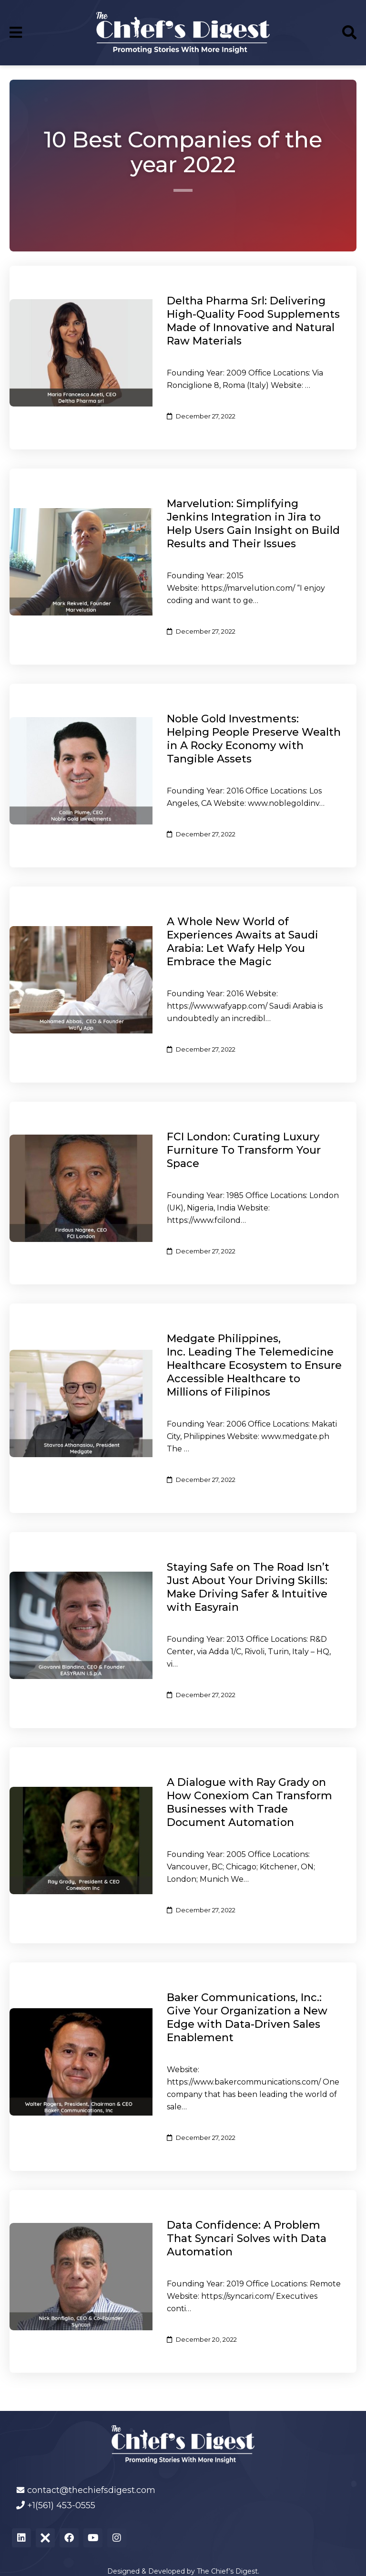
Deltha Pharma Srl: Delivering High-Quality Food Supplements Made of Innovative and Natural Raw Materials (253, 320)
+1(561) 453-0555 (61, 2505)
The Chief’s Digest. (228, 2571)
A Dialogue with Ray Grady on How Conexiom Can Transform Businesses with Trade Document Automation (249, 1802)
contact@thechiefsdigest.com (91, 2490)
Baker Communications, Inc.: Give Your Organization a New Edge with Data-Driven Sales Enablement (247, 2017)
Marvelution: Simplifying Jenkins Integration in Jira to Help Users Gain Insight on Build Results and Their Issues (253, 523)
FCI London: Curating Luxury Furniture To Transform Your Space (244, 1150)
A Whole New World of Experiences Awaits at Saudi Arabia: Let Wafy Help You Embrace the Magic (242, 941)
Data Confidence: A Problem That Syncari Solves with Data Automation (246, 2238)
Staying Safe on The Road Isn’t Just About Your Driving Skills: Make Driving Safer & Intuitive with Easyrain (248, 1587)
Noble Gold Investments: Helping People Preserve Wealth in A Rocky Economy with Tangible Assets (254, 738)
